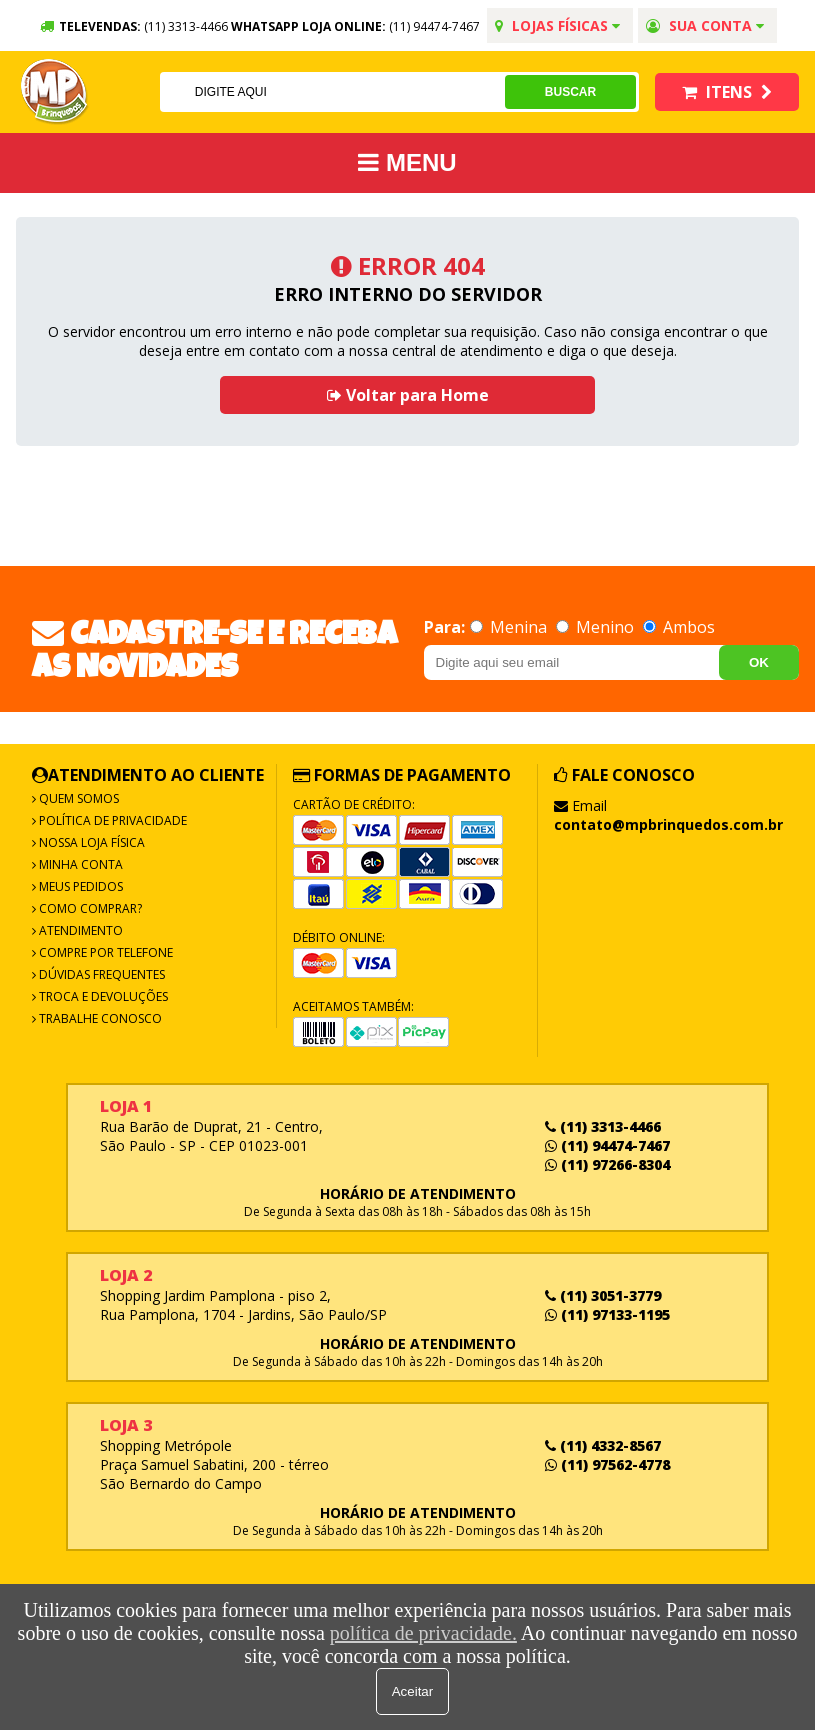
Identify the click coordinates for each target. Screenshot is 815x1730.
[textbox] (331, 92)
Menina (510, 627)
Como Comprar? (89, 908)
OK (759, 662)
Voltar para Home (408, 395)
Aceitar (412, 1691)
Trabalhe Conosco (99, 1018)
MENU (407, 162)
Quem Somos (77, 798)
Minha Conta (79, 864)
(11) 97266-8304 (607, 1164)
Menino (597, 627)
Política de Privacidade (111, 820)
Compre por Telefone (104, 952)
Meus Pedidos (79, 886)
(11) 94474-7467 (434, 26)
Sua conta (705, 25)
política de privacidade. (423, 1633)
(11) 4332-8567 (603, 1445)
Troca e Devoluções (102, 996)
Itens (727, 92)
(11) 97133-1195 (607, 1314)
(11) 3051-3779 (603, 1295)
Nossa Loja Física (90, 842)
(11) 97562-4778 (607, 1464)
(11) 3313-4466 (603, 1126)
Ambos (679, 627)
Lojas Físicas (557, 25)
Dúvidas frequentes (100, 974)
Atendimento (79, 930)
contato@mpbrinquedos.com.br (668, 824)
